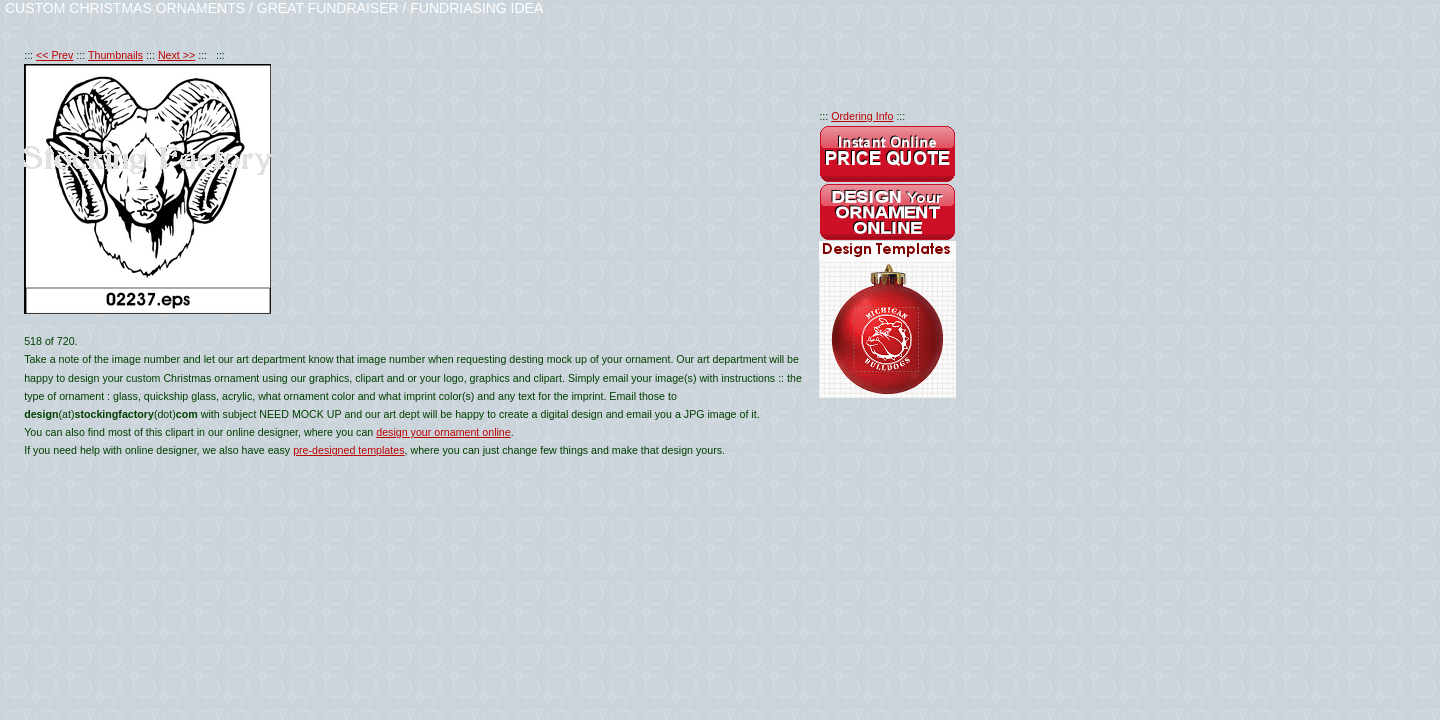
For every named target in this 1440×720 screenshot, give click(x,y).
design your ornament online (443, 432)
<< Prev (54, 55)
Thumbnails (115, 55)
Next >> (176, 55)
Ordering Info (862, 116)
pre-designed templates (348, 450)
